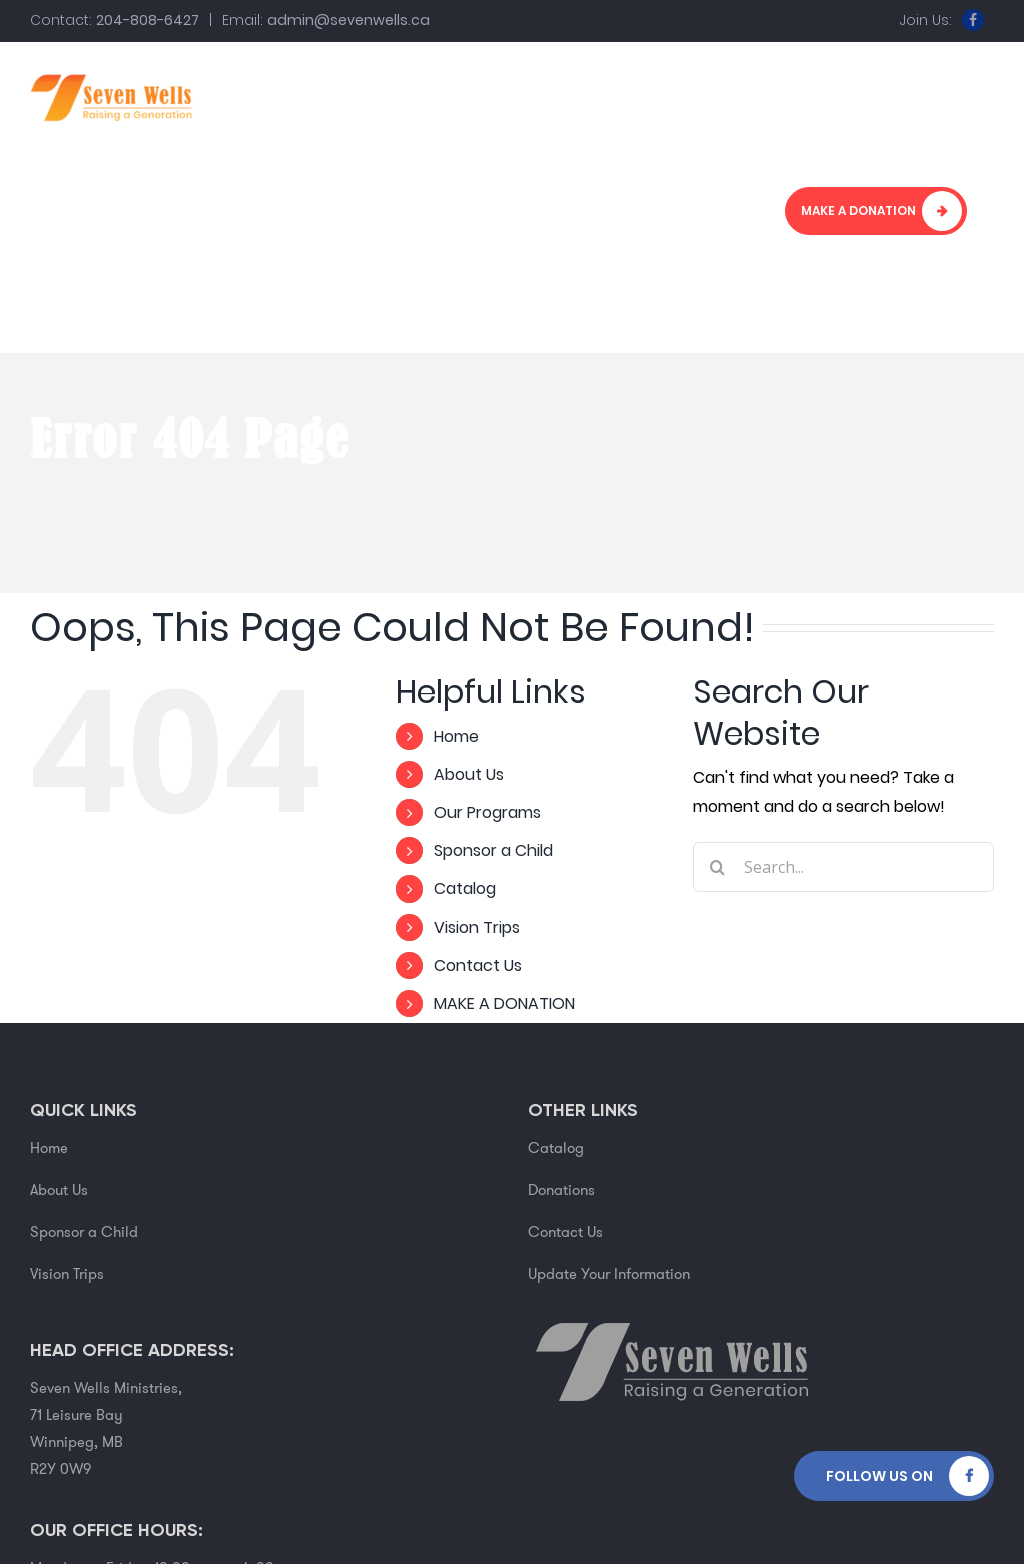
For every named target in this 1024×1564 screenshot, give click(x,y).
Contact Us (478, 965)
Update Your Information (609, 1274)
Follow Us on (879, 1476)
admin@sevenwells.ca (348, 20)
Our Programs (487, 812)
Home (456, 736)
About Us (469, 774)
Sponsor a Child (493, 850)
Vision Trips (477, 927)
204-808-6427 (147, 20)
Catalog (465, 888)
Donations (561, 1190)
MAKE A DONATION (504, 1003)
